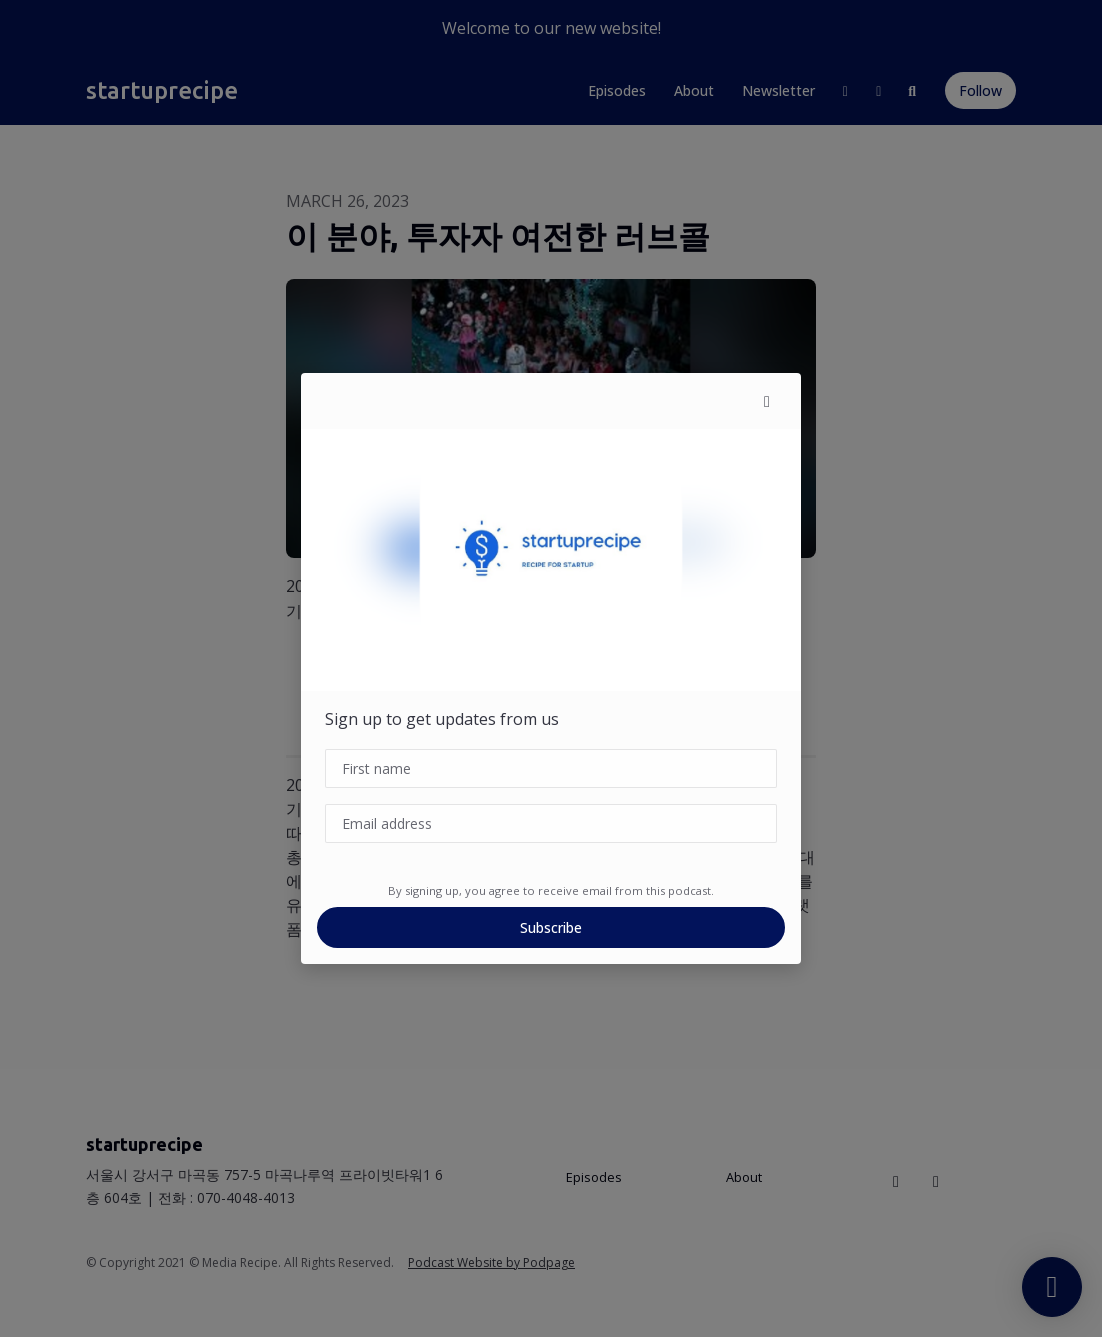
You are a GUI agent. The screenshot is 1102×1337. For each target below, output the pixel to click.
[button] (767, 401)
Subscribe (551, 927)
